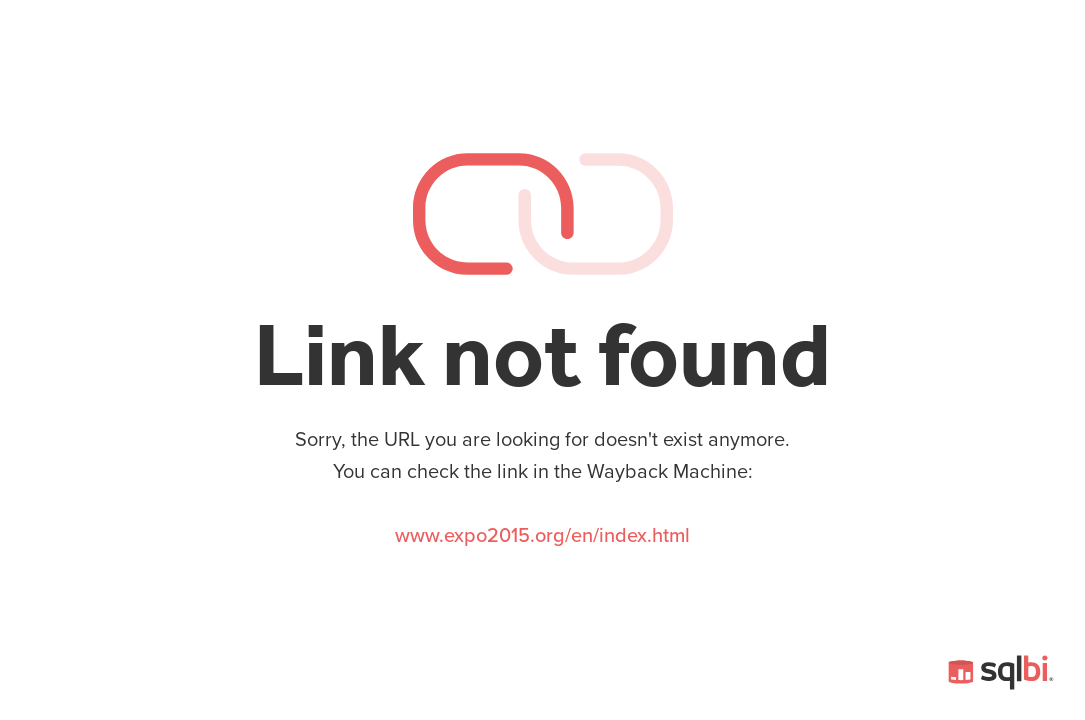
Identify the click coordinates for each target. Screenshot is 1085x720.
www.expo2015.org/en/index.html (542, 536)
